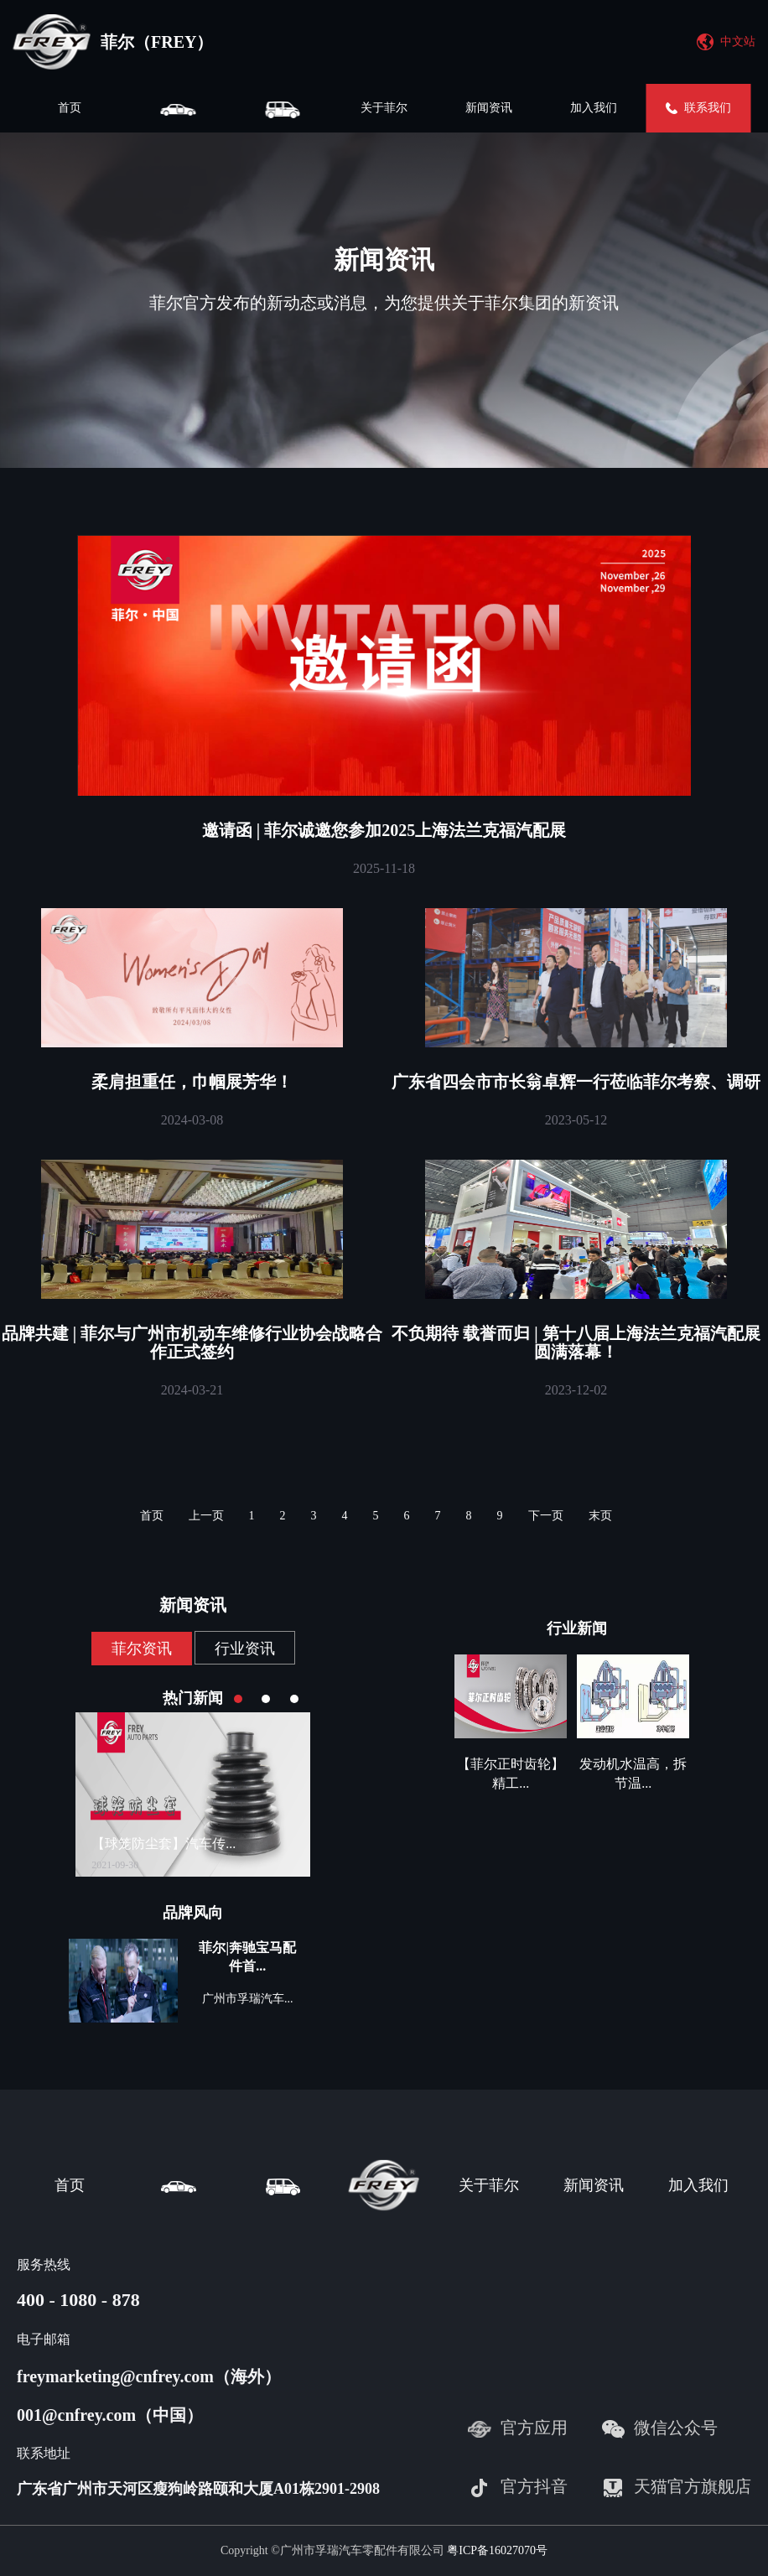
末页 (600, 1515)
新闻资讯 (488, 107)
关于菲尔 (384, 107)
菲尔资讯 (142, 1648)
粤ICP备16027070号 (497, 2550)
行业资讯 (245, 1648)
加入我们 (593, 107)
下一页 (545, 1515)
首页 (69, 107)
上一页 (206, 1515)
